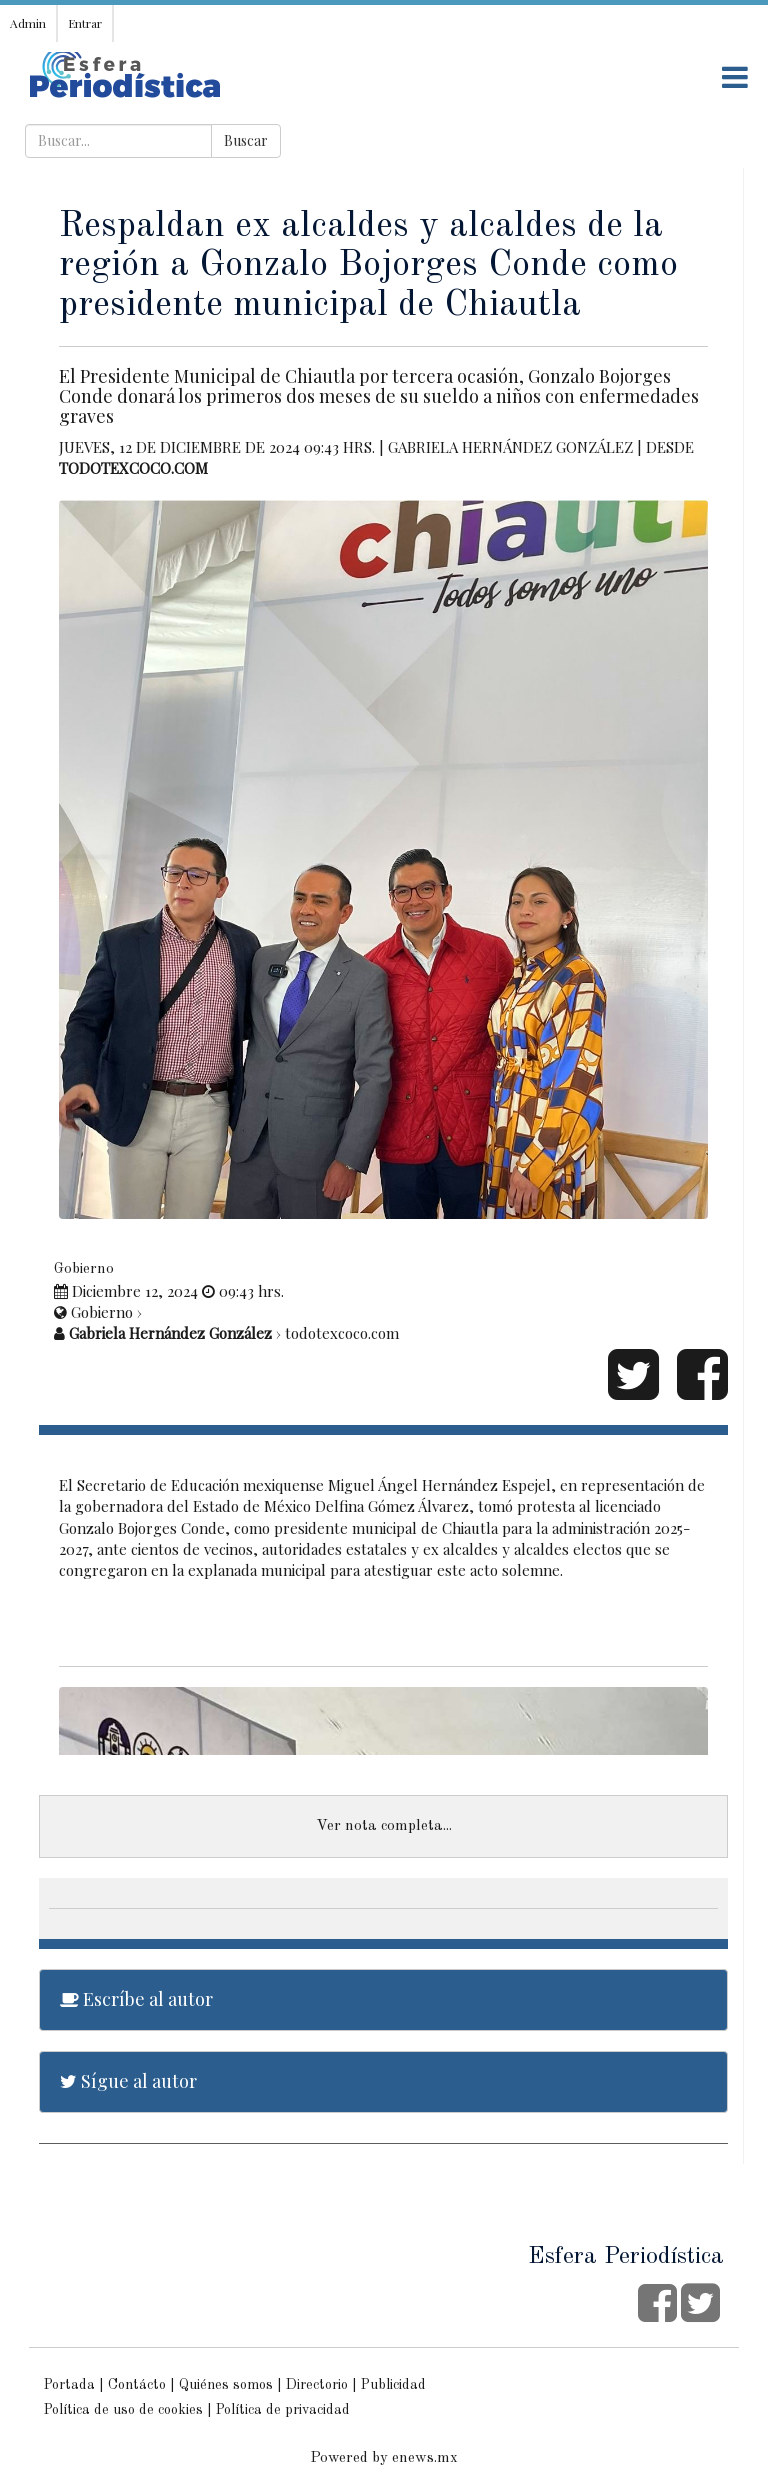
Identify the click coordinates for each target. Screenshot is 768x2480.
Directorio (317, 2385)
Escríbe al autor (136, 1999)
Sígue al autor (128, 2081)
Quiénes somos (226, 2385)
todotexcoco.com (133, 468)
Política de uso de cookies (123, 2410)
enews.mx (425, 2458)
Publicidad (393, 2385)
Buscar (246, 140)
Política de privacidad (283, 2410)
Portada (69, 2385)
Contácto (137, 2385)
